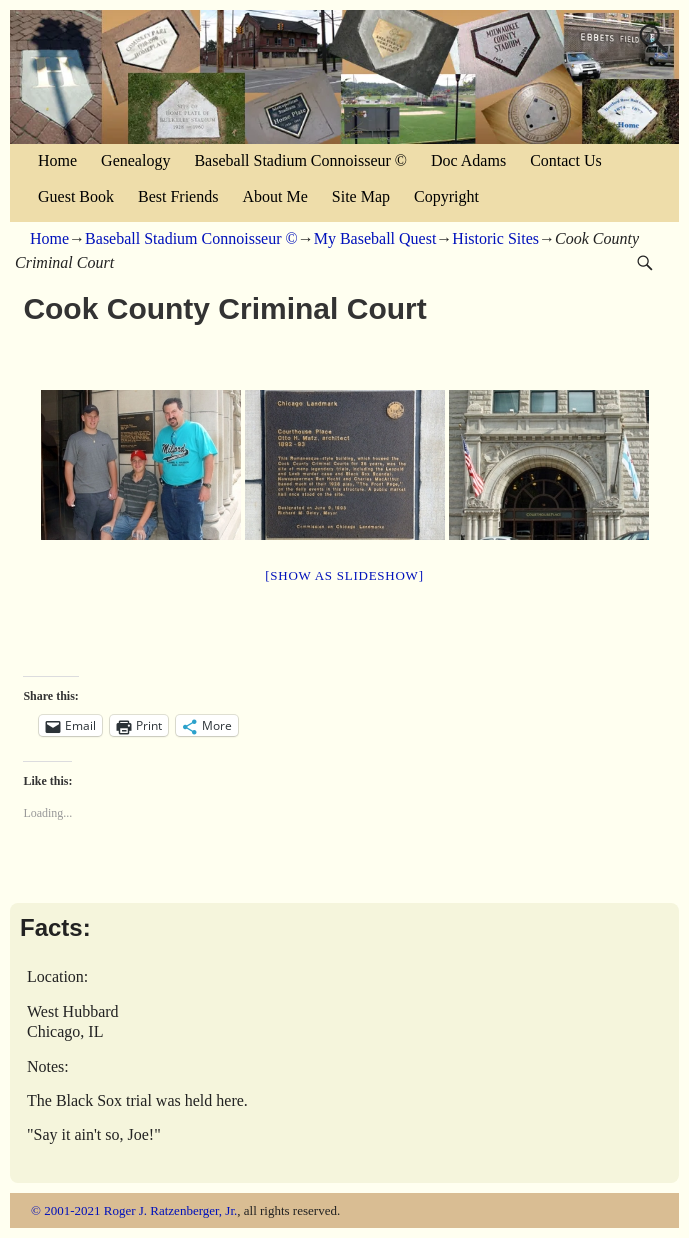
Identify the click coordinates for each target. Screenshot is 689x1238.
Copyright (446, 196)
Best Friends (178, 196)
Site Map (361, 196)
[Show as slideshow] (344, 575)
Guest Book (76, 196)
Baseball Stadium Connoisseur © (300, 160)
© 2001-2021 (65, 1210)
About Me (274, 196)
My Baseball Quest (375, 238)
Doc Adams (468, 160)
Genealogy (135, 160)
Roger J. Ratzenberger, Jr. (171, 1210)
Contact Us (566, 160)
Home (57, 160)
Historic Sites (495, 238)
